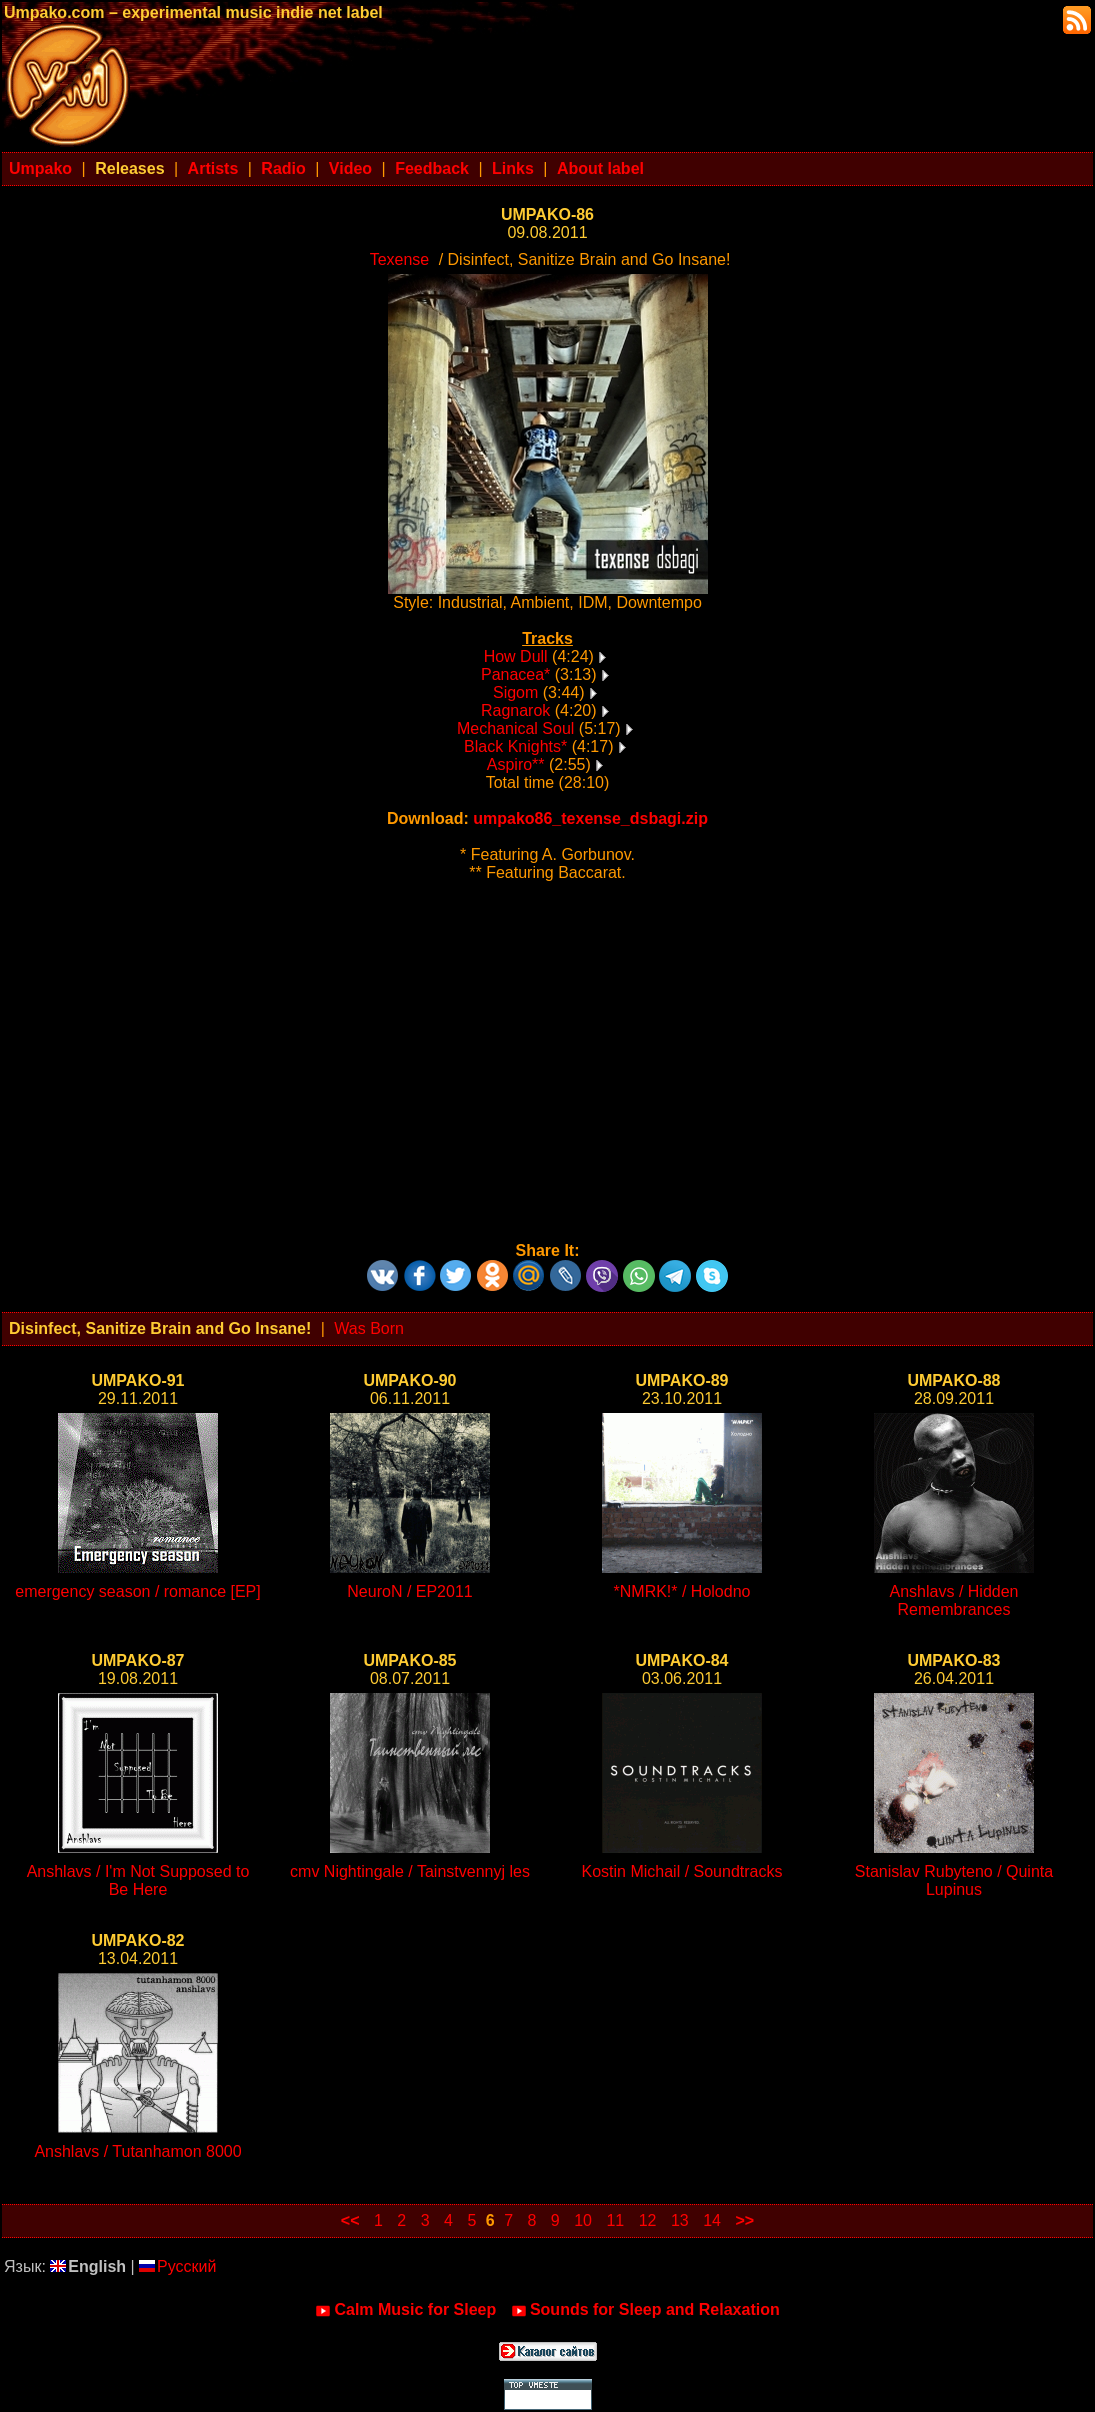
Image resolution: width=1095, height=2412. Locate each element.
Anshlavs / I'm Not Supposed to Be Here (138, 1880)
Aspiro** (516, 764)
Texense (400, 259)
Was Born (369, 1328)
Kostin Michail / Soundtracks (682, 1871)
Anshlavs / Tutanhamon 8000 (137, 2151)
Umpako (40, 168)
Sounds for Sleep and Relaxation (645, 2310)
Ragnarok (515, 710)
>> (744, 2220)
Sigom (515, 692)
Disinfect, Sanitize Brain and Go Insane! (160, 1328)
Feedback (432, 168)
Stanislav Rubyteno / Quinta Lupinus (954, 1880)
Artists (213, 168)
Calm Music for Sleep (405, 2310)
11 (615, 2220)
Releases (129, 168)
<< (350, 2220)
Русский (177, 2266)
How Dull (516, 656)
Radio (283, 168)
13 (680, 2220)
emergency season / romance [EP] (137, 1591)
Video (350, 168)
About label (600, 168)
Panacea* (515, 674)
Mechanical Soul (515, 728)
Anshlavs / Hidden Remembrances (954, 1600)
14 (712, 2220)
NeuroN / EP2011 (409, 1591)
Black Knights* (515, 746)
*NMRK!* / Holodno (682, 1591)
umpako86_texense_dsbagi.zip (590, 818)
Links (513, 168)
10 (583, 2220)
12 (648, 2220)
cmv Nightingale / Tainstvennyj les (410, 1871)
